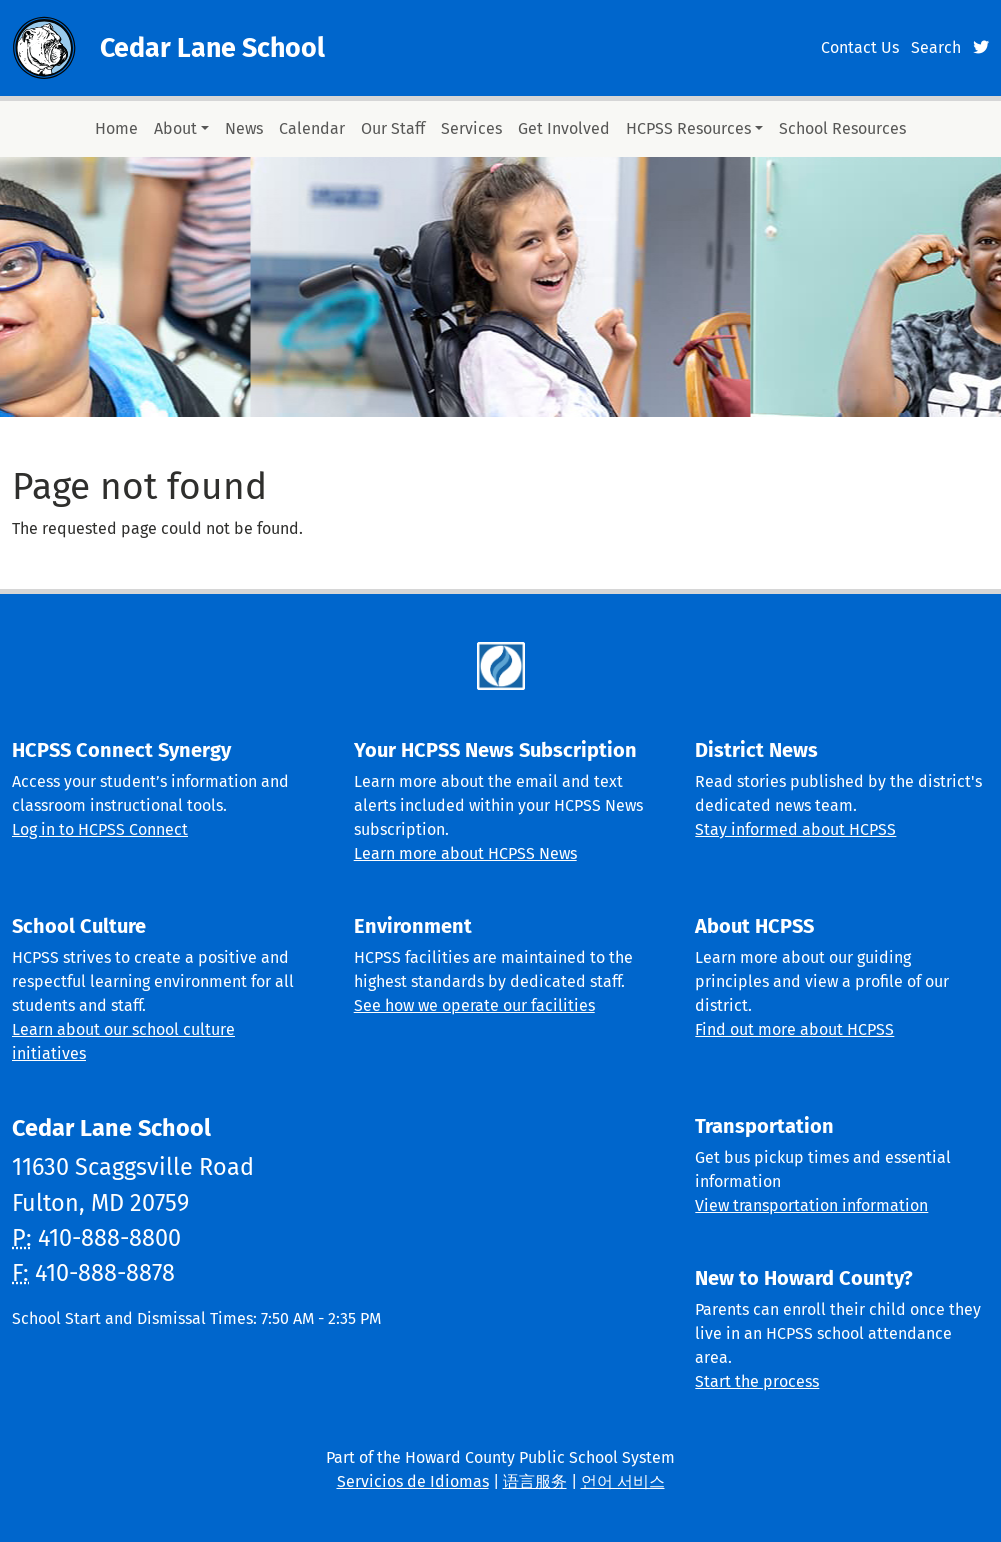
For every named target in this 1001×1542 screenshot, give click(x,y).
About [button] (175, 128)
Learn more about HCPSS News (465, 853)
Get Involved (564, 128)
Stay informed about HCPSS (795, 829)
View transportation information (811, 1205)
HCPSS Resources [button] (688, 128)
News (244, 128)
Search (936, 47)
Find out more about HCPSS (794, 1029)
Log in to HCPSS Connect (100, 829)
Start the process (757, 1381)
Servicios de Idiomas (413, 1481)
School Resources (842, 128)
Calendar (312, 128)
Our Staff (393, 128)
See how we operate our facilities (474, 1005)
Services (471, 128)
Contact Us (860, 47)
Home (116, 128)
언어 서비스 (623, 1481)
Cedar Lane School (212, 48)
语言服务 (535, 1481)
